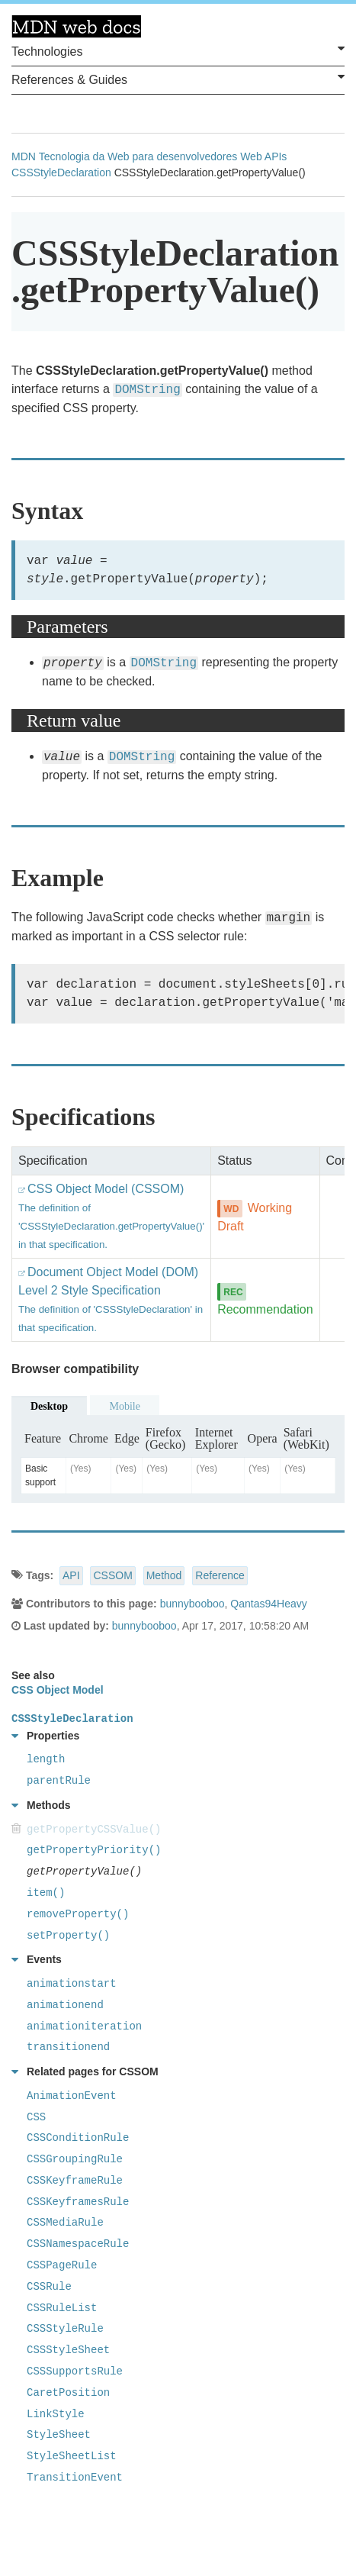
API (71, 1575)
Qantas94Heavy (268, 1604)
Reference (220, 1575)
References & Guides (178, 78)
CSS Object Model (57, 1690)
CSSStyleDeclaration (61, 172)
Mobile (124, 1406)
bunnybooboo (192, 1604)
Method (164, 1575)
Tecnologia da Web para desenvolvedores (138, 156)
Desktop (49, 1406)
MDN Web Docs (76, 26)
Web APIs (263, 156)
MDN (23, 156)
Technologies (178, 50)
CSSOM (112, 1575)
